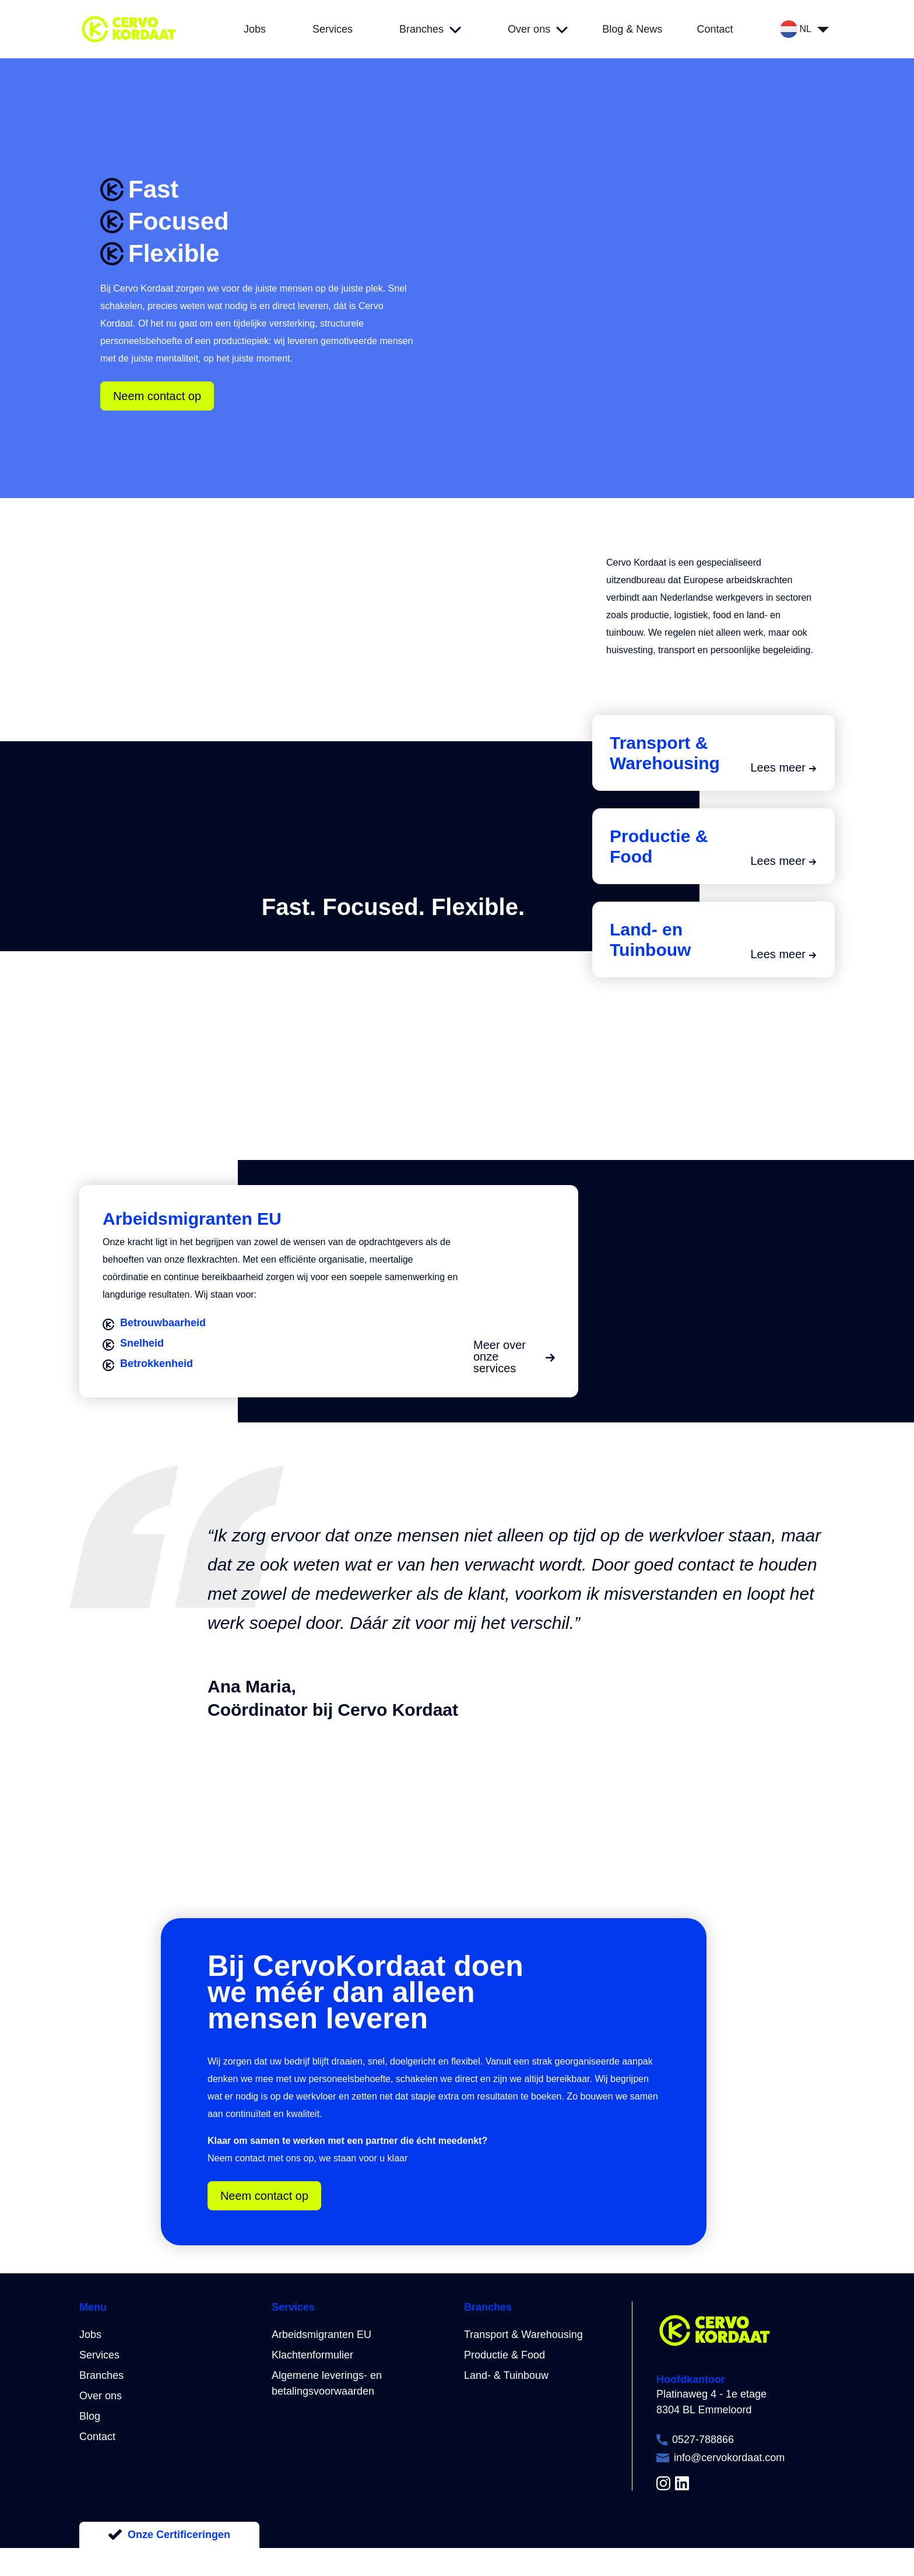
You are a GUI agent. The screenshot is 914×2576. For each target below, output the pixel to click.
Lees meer (784, 767)
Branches (101, 2375)
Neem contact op (157, 396)
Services (99, 2355)
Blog (89, 2416)
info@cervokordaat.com (729, 2457)
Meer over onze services (514, 1356)
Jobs (90, 2334)
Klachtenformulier (312, 2355)
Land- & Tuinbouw (506, 2375)
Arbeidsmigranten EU (321, 2334)
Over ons (100, 2396)
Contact (97, 2436)
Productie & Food (504, 2355)
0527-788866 (703, 2439)
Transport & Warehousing (523, 2334)
